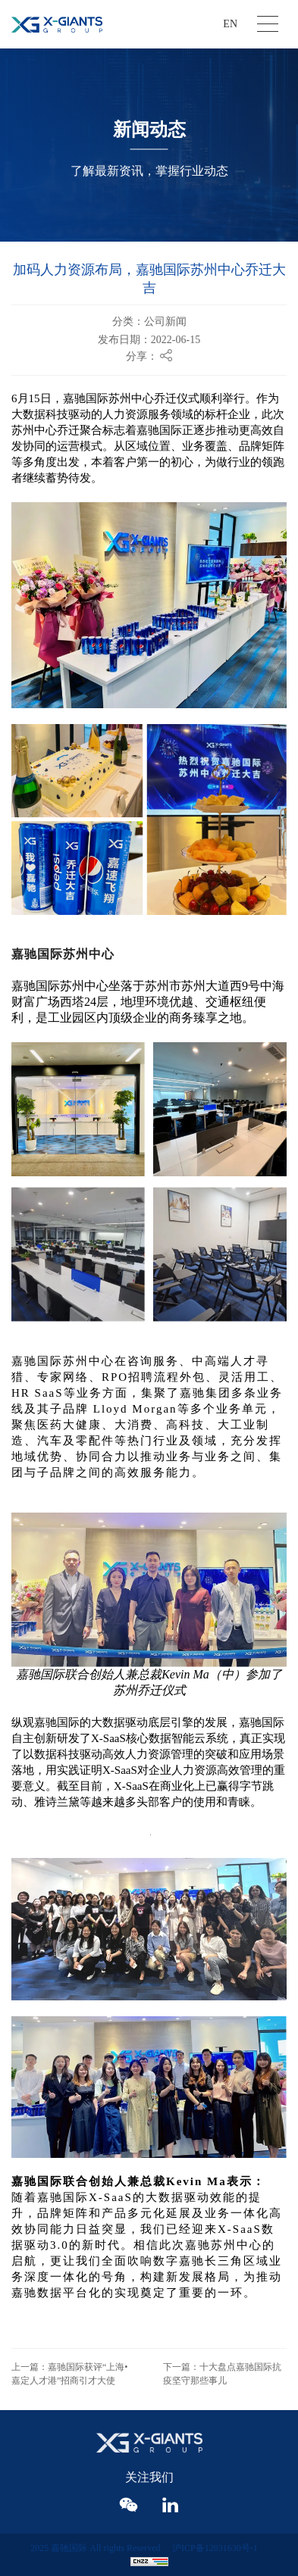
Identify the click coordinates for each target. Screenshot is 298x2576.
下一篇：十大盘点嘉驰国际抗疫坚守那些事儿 (222, 2374)
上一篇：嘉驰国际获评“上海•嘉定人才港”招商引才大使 (69, 2374)
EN (230, 24)
